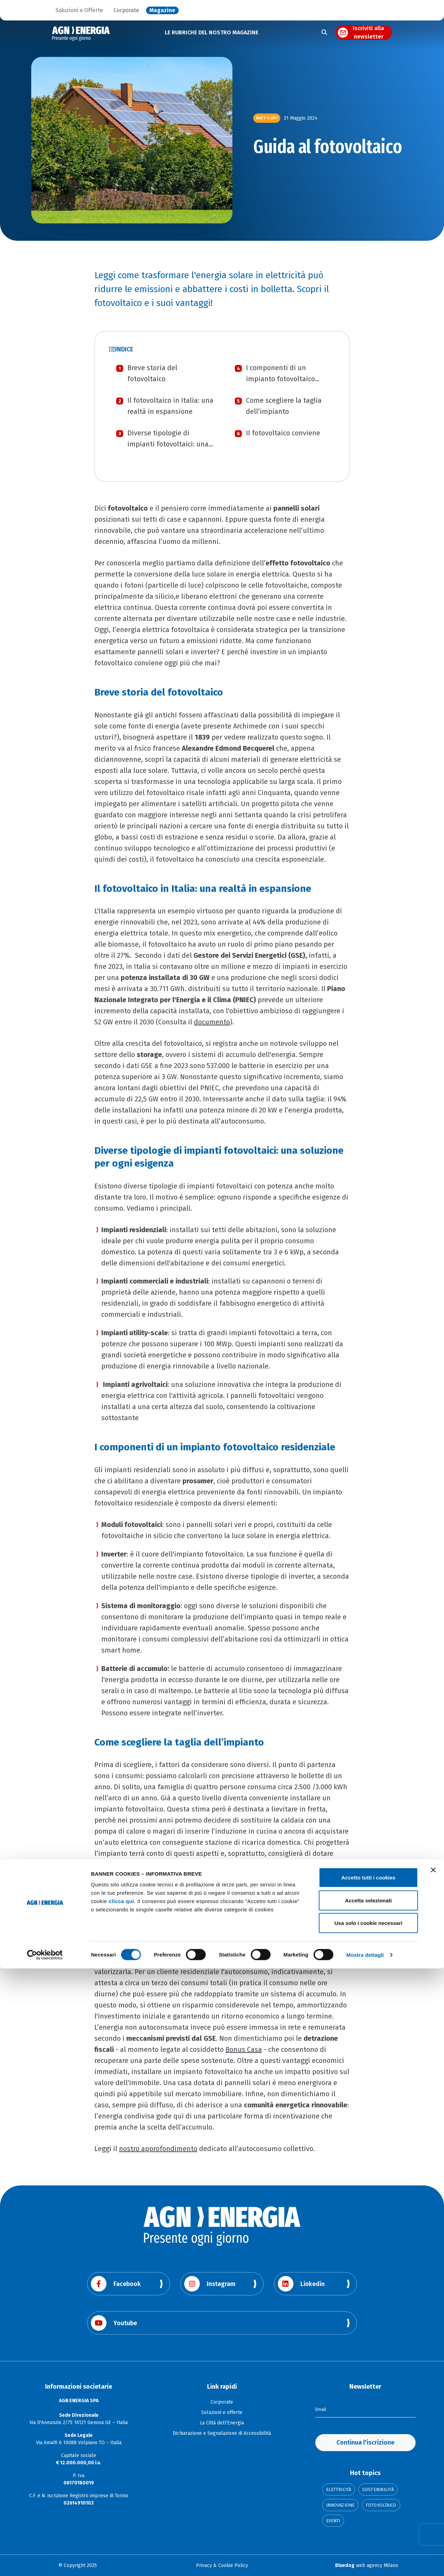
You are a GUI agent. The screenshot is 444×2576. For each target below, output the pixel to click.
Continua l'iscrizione (365, 2442)
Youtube (114, 2323)
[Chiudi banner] (433, 2477)
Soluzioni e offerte (221, 2412)
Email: (321, 2409)
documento (212, 1022)
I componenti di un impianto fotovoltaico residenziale (280, 379)
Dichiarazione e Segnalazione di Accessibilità (222, 2433)
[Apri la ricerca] (324, 32)
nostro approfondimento (158, 2148)
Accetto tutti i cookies (368, 2485)
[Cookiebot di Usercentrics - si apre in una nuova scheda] (45, 2562)
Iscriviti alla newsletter (368, 32)
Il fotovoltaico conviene (283, 433)
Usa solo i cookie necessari (368, 2530)
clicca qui (121, 2508)
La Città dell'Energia (222, 2423)
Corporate (126, 10)
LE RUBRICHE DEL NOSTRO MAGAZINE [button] (211, 32)
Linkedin (301, 2284)
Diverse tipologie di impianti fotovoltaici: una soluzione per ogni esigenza (171, 444)
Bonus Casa (243, 2049)
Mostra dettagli (365, 2562)
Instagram (210, 2284)
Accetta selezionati (368, 2508)
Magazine (162, 10)
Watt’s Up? (267, 118)
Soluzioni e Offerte (79, 10)
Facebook (116, 2284)
